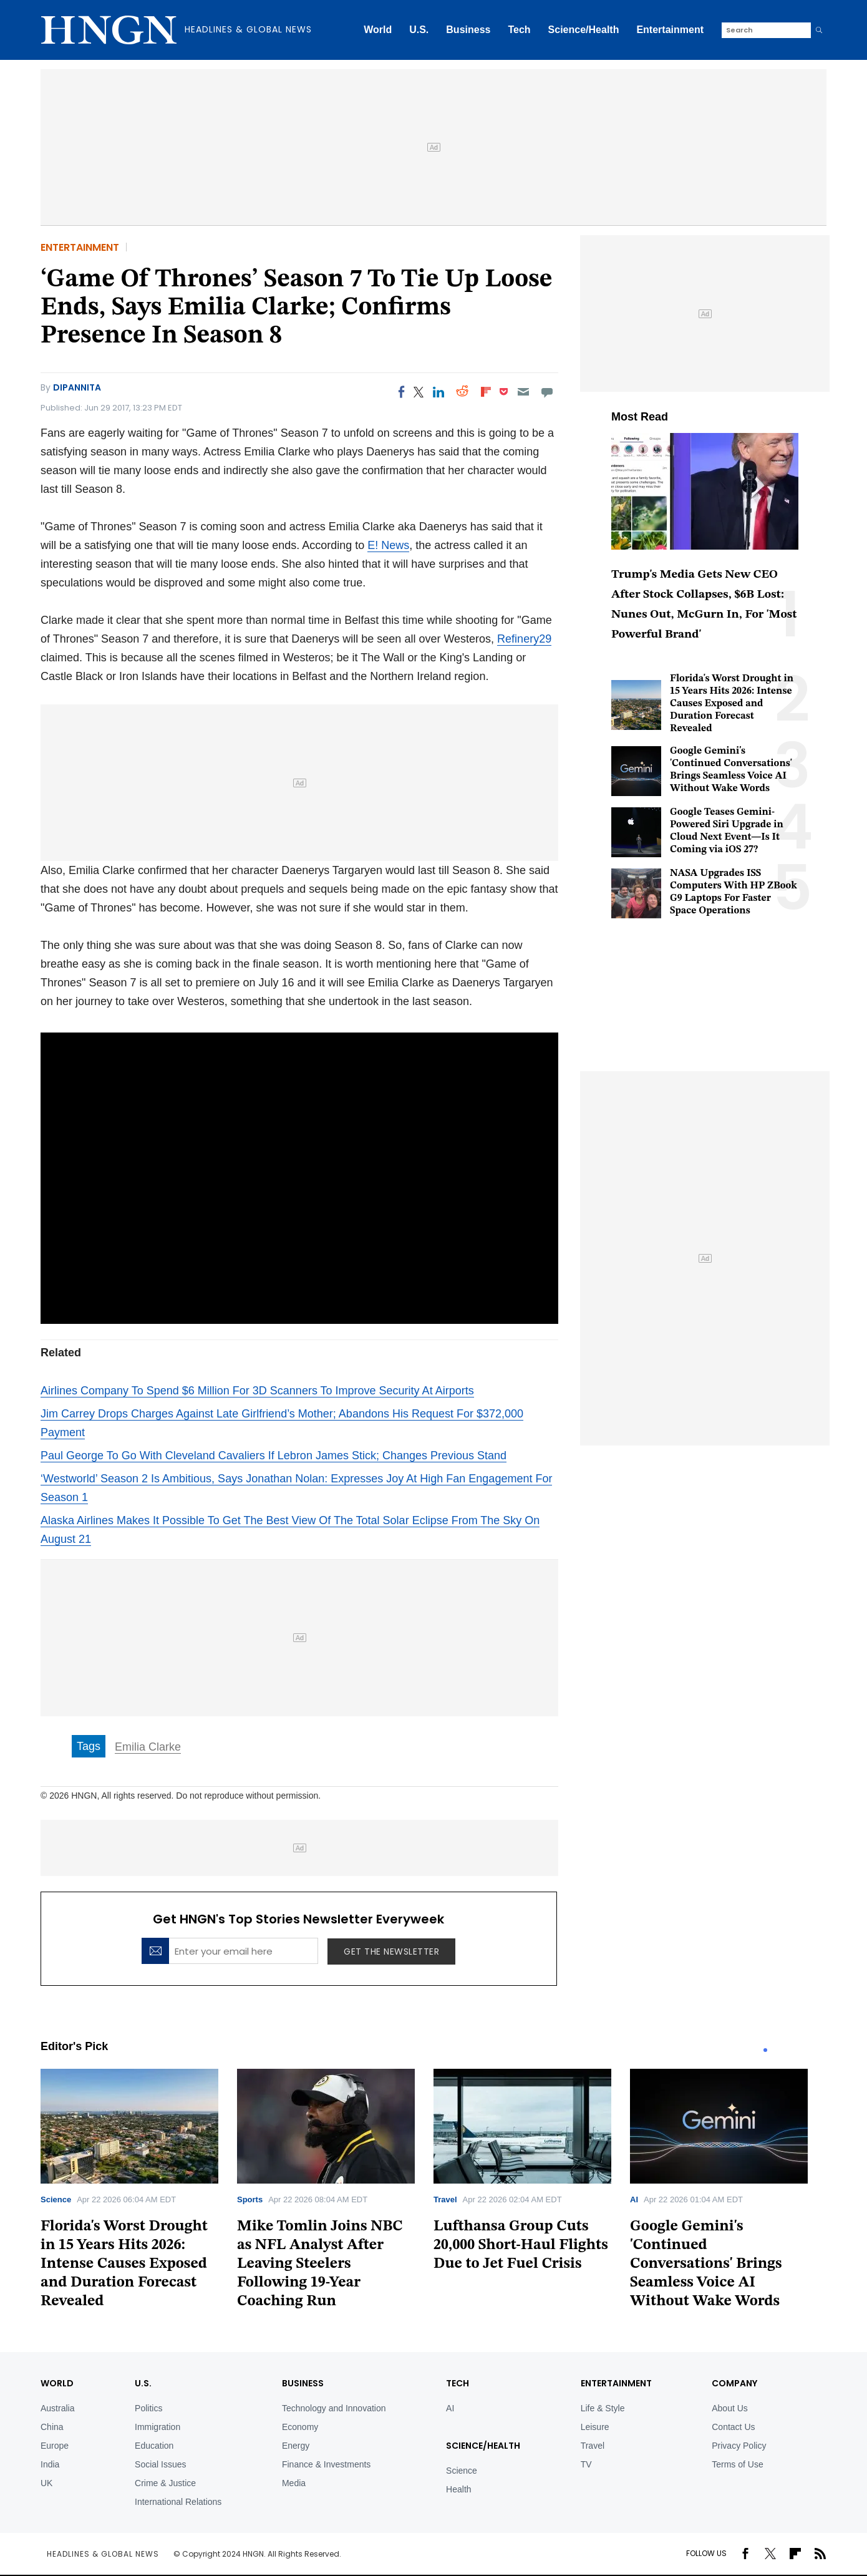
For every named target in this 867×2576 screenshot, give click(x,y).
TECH (457, 2383)
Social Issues (160, 2464)
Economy (300, 2427)
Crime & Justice (165, 2483)
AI (634, 2199)
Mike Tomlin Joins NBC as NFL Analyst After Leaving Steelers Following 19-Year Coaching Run (320, 2264)
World (378, 29)
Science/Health (583, 29)
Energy (295, 2446)
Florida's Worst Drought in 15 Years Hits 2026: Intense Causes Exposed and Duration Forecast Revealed (731, 704)
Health (458, 2489)
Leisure (595, 2427)
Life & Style (603, 2408)
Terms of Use (737, 2464)
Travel (445, 2199)
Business (468, 29)
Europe (55, 2446)
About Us (730, 2408)
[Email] (523, 392)
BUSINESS (303, 2383)
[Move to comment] (547, 392)
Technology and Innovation (334, 2408)
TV (586, 2464)
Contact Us (733, 2427)
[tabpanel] (139, 2193)
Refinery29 (524, 639)
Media (294, 2483)
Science (56, 2199)
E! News (388, 545)
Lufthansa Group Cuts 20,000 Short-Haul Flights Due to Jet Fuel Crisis (521, 2245)
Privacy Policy (739, 2446)
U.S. (419, 29)
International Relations (178, 2502)
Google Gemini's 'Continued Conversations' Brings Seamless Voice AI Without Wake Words (706, 2264)
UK (46, 2483)
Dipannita (77, 387)
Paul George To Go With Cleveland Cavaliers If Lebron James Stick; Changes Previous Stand (273, 1455)
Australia (57, 2408)
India (50, 2464)
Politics (148, 2408)
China (52, 2427)
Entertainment (670, 29)
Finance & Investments (326, 2464)
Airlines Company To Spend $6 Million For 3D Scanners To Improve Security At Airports (257, 1390)
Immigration (157, 2427)
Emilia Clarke (148, 1747)
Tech (519, 29)
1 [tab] (765, 2050)
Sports (250, 2199)
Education (154, 2446)
